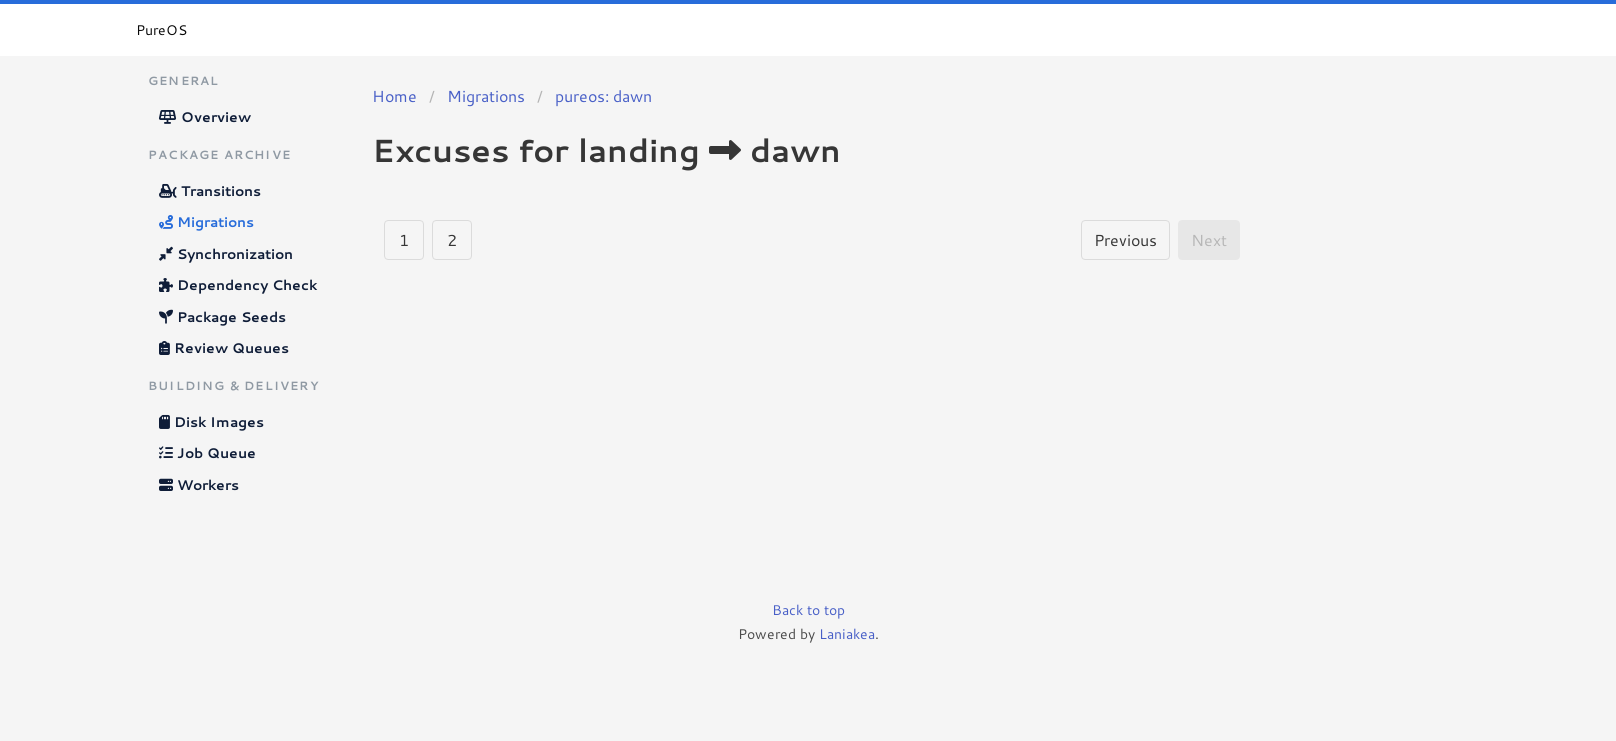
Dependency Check (238, 285)
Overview (205, 117)
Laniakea (847, 634)
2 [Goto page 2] (452, 239)
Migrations (206, 222)
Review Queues (224, 348)
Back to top (808, 610)
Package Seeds (222, 317)
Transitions (210, 191)
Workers (199, 485)
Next (1209, 239)
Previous (1125, 239)
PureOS (161, 30)
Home (394, 95)
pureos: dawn (603, 95)
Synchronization (226, 254)
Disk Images (211, 422)
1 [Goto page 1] (404, 239)
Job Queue (207, 453)
